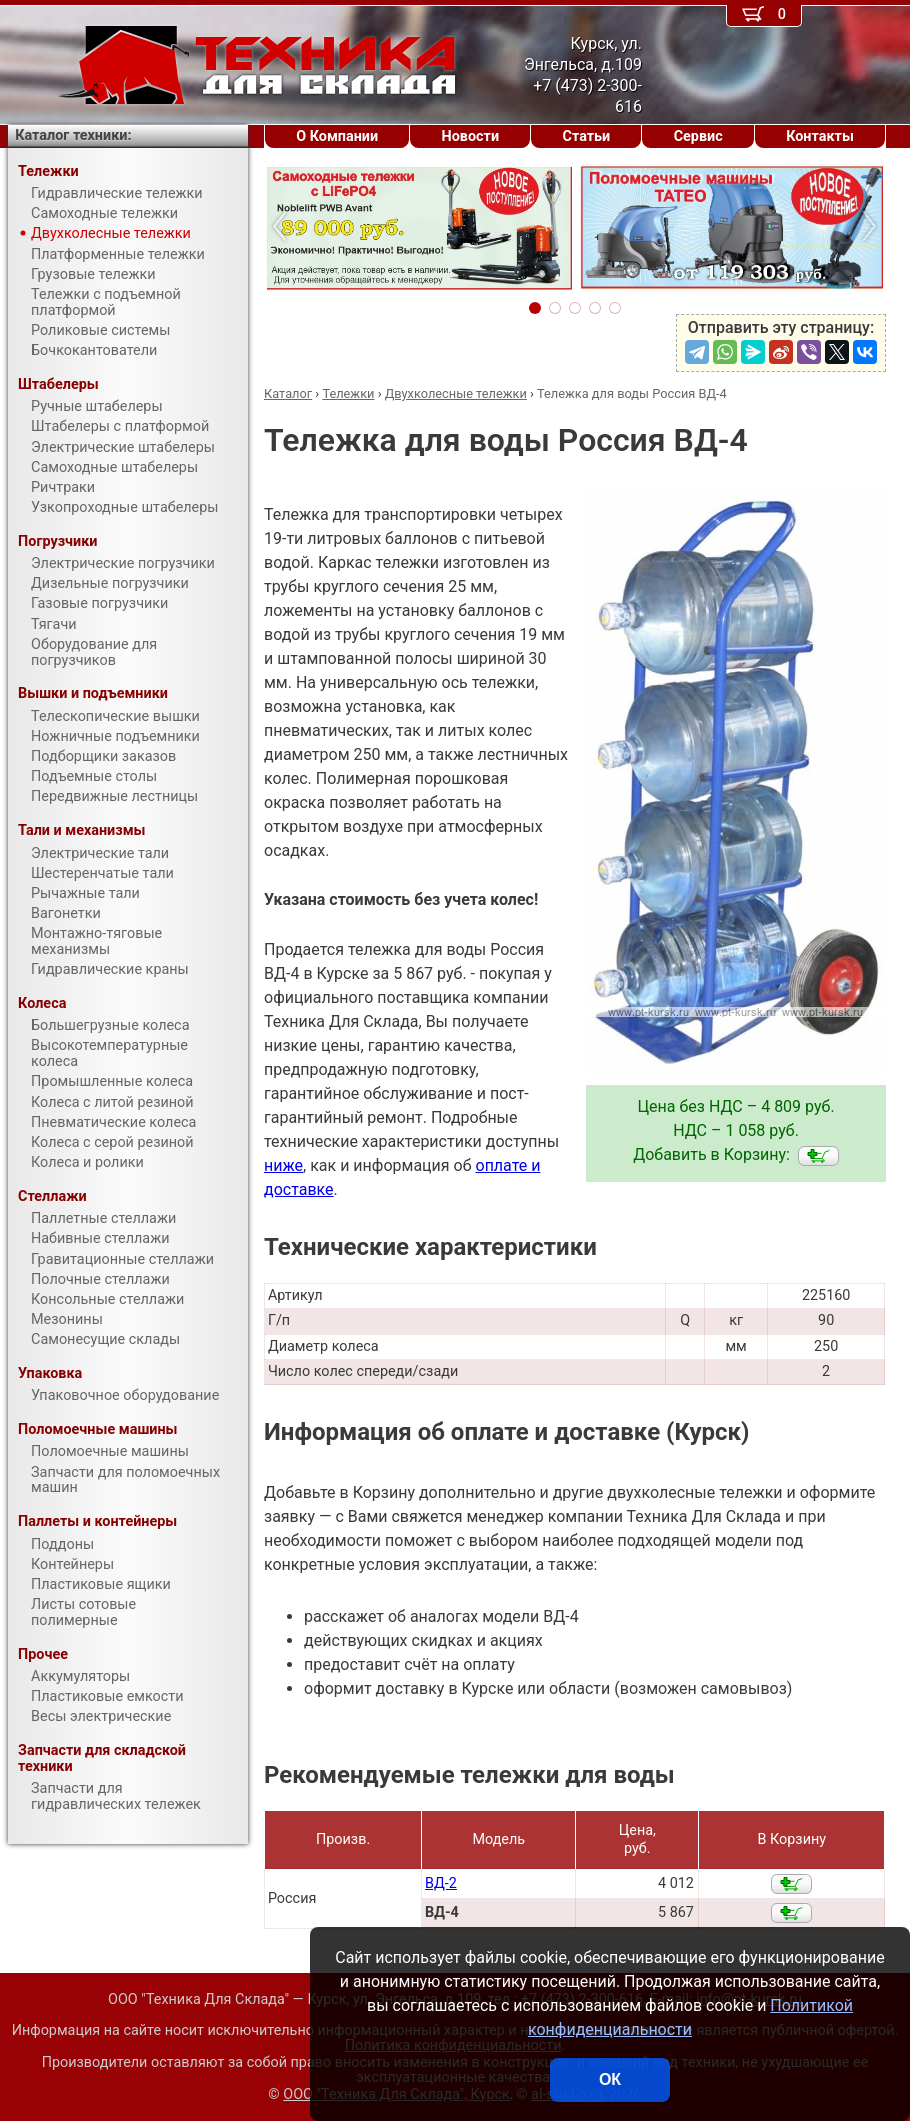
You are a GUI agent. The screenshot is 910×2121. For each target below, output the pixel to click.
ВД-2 (441, 1883)
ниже (283, 1165)
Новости (471, 136)
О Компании (337, 136)
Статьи (587, 136)
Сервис (698, 136)
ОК (610, 2079)
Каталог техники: (73, 135)
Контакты (820, 136)
